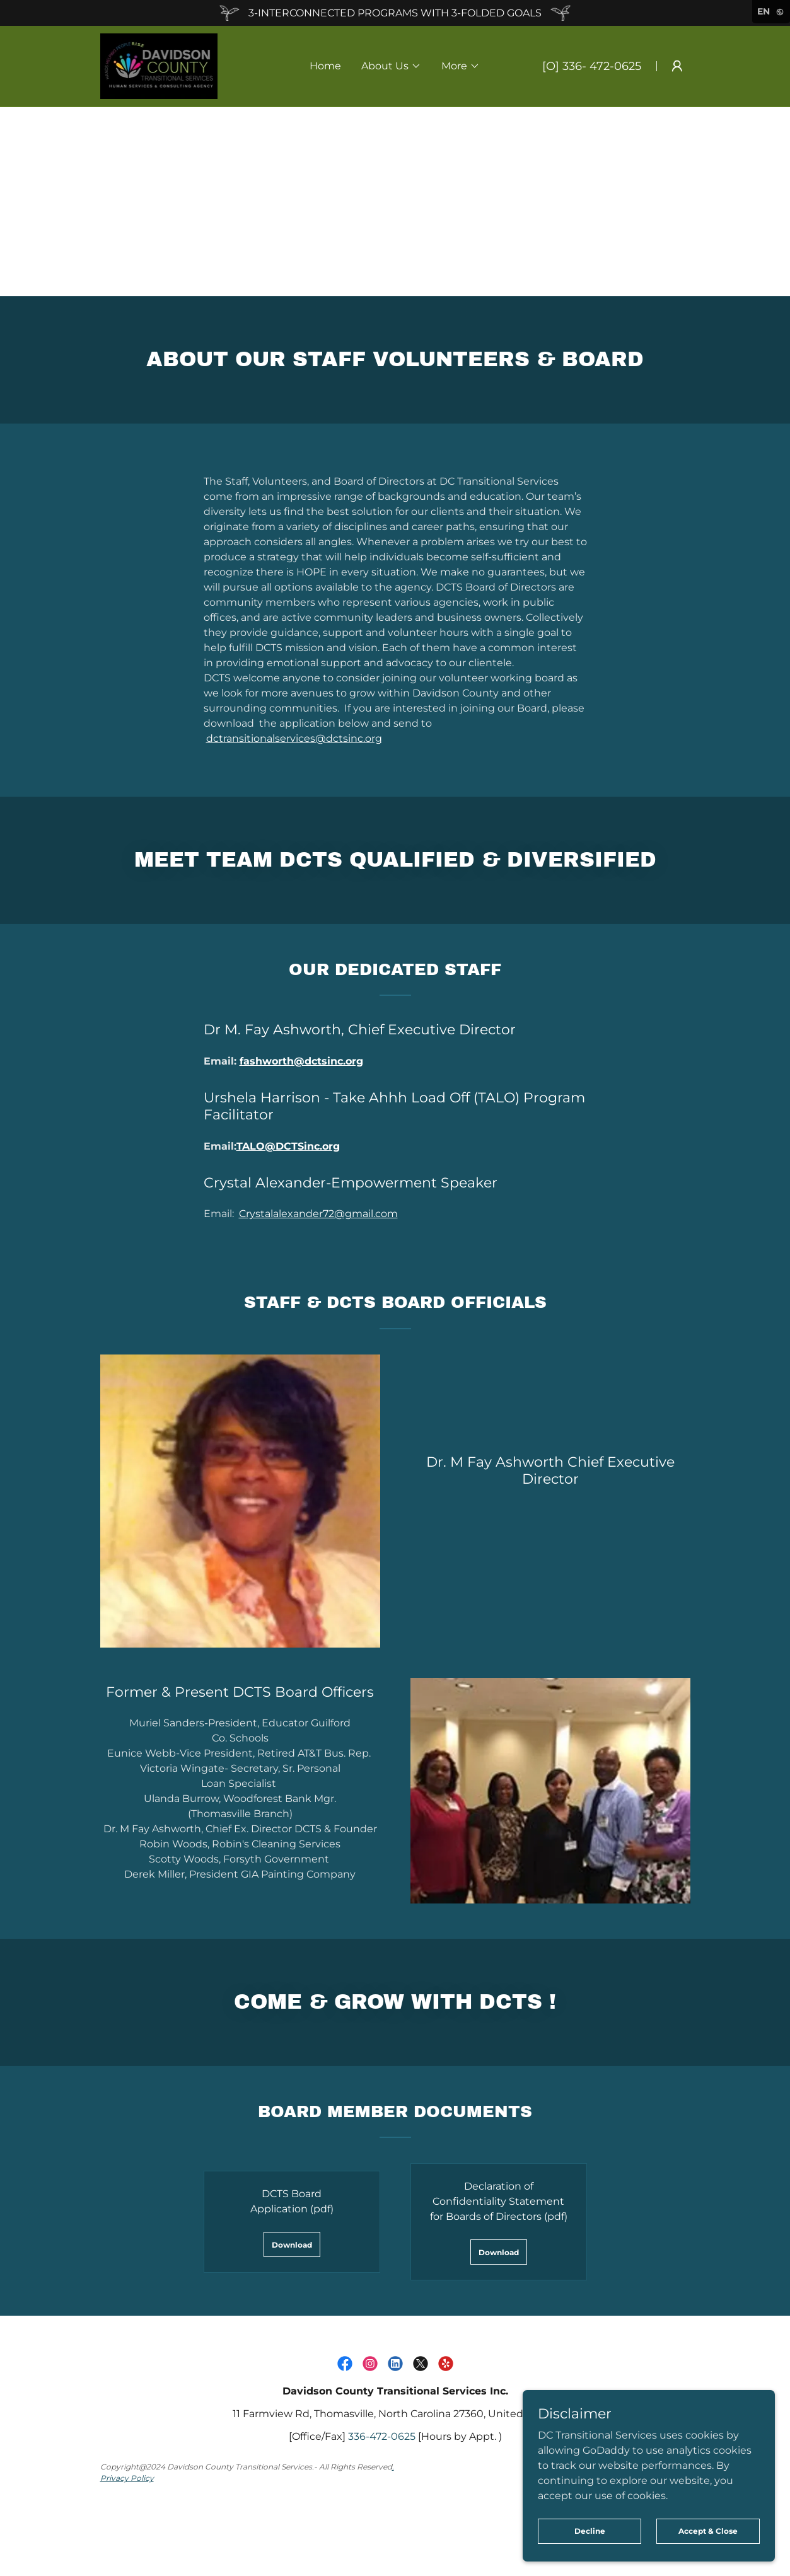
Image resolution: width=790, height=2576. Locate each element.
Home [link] (325, 66)
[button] (391, 66)
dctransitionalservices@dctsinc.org (294, 738)
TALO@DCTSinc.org (288, 1146)
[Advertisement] (395, 201)
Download (292, 2245)
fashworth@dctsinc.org (301, 1061)
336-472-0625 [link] (381, 2436)
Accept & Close (708, 2531)
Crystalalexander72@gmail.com (318, 1214)
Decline (589, 2531)
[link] (159, 65)
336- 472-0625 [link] (601, 66)
